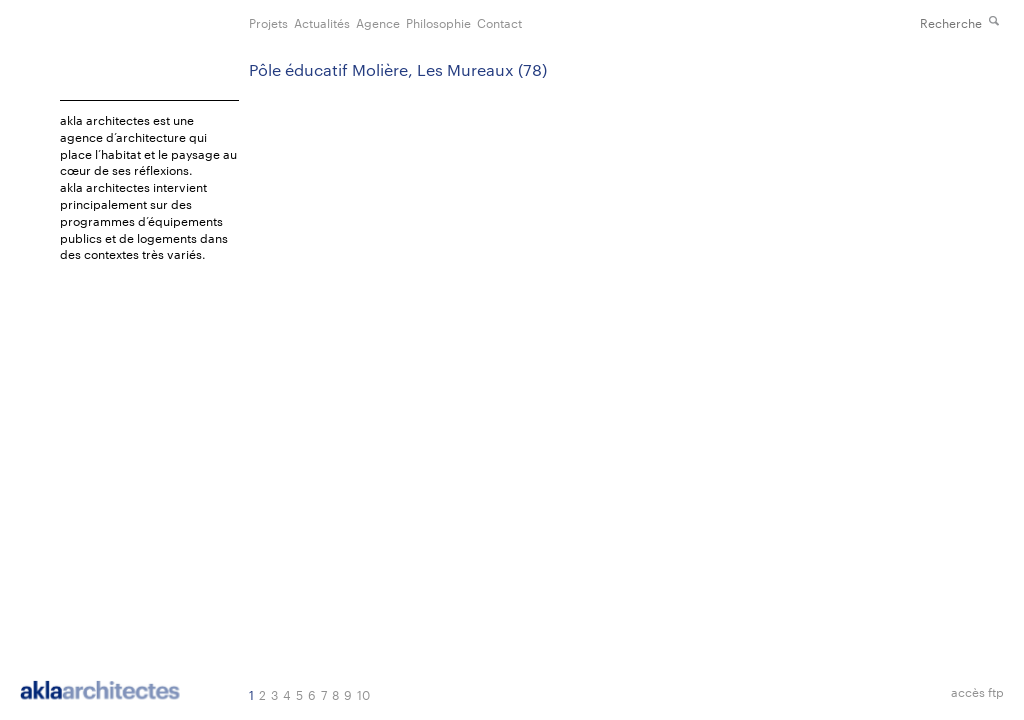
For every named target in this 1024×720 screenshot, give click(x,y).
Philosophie (438, 22)
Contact (499, 22)
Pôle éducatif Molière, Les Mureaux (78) (398, 69)
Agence (378, 22)
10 (363, 694)
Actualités (322, 22)
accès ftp (977, 691)
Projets (268, 22)
